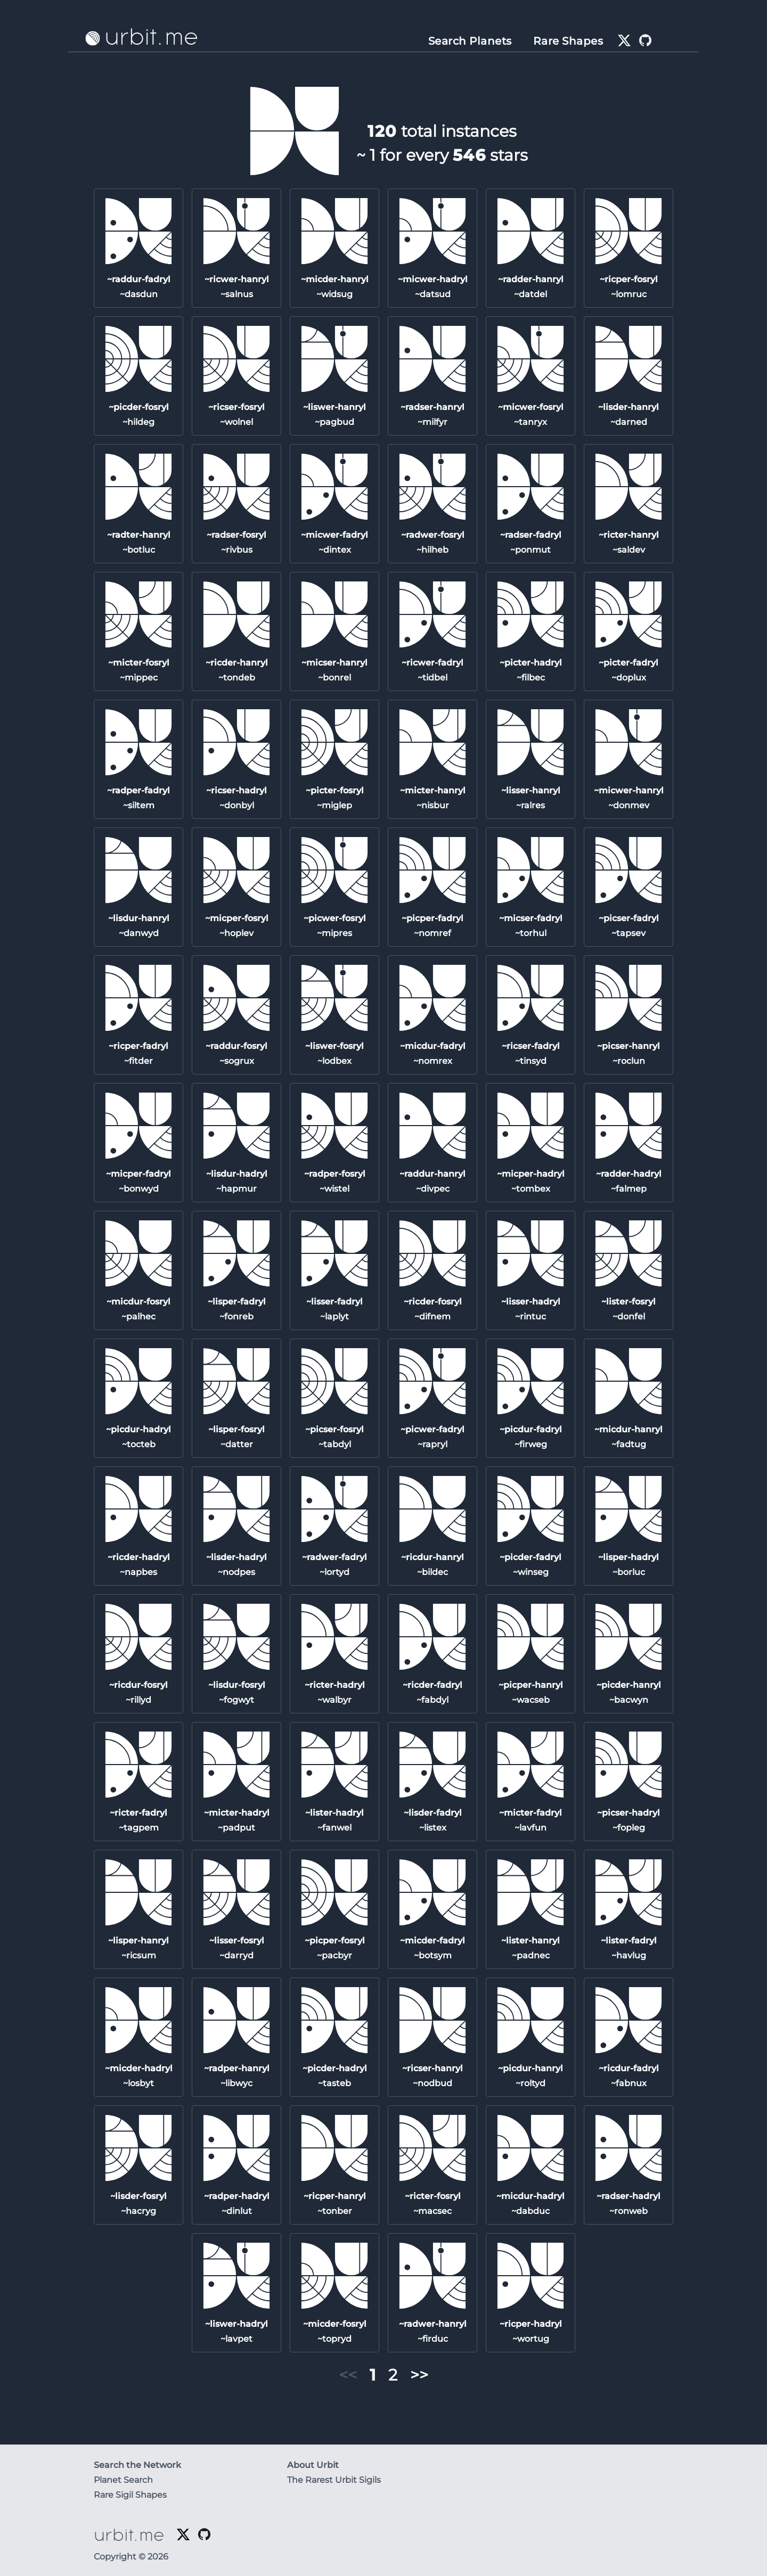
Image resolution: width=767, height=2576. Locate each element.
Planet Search (123, 2480)
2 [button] (392, 2375)
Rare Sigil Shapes (130, 2495)
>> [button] (419, 2375)
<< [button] (348, 2375)
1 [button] (373, 2375)
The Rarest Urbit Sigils (334, 2480)
